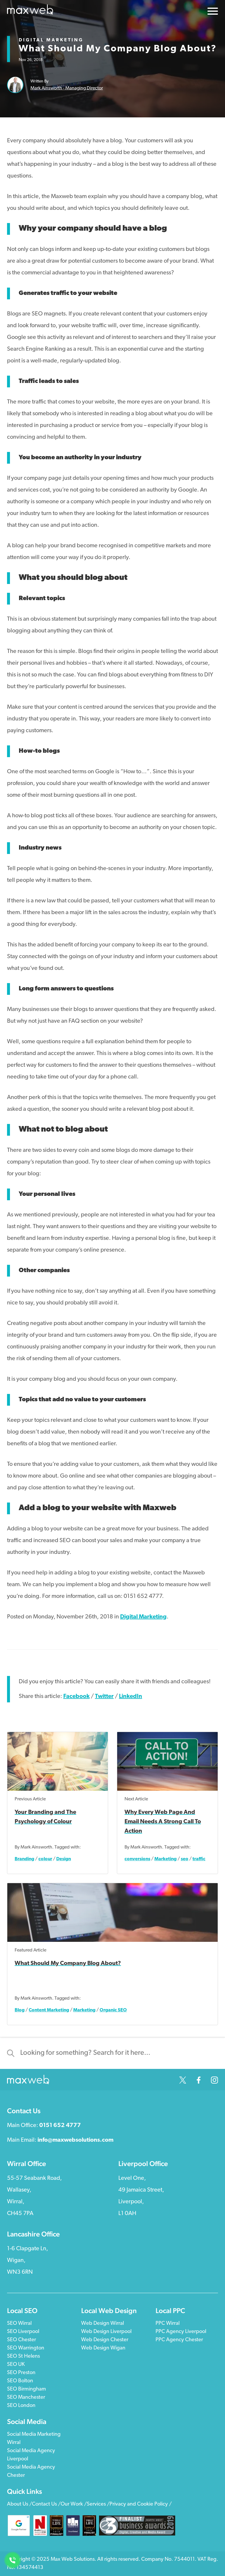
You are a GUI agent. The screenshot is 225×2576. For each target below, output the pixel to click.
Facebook (76, 1696)
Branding (24, 1859)
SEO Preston (21, 2373)
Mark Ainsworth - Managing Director (66, 88)
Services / (98, 2504)
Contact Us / (46, 2504)
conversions (137, 1859)
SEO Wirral (19, 2323)
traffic (198, 1859)
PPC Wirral (168, 2323)
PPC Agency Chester (179, 2340)
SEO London (21, 2405)
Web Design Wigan (103, 2348)
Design (63, 1859)
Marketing (165, 1859)
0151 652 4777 (60, 2125)
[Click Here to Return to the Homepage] (30, 11)
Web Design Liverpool (106, 2331)
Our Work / (74, 2504)
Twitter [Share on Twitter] (104, 1696)
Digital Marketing (51, 40)
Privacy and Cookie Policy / (141, 2504)
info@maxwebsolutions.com (75, 2140)
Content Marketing (49, 2010)
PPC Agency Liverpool (181, 2331)
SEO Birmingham (26, 2389)
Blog (20, 2010)
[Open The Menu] (212, 13)
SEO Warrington (25, 2348)
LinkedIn (130, 1696)
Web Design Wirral (102, 2323)
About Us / (19, 2504)
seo (184, 1859)
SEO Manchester (26, 2397)
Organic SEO (113, 2010)
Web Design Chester (104, 2340)
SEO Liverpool (23, 2331)
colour (45, 1859)
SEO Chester (21, 2340)
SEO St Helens (23, 2356)
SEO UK (16, 2364)
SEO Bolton (20, 2381)
